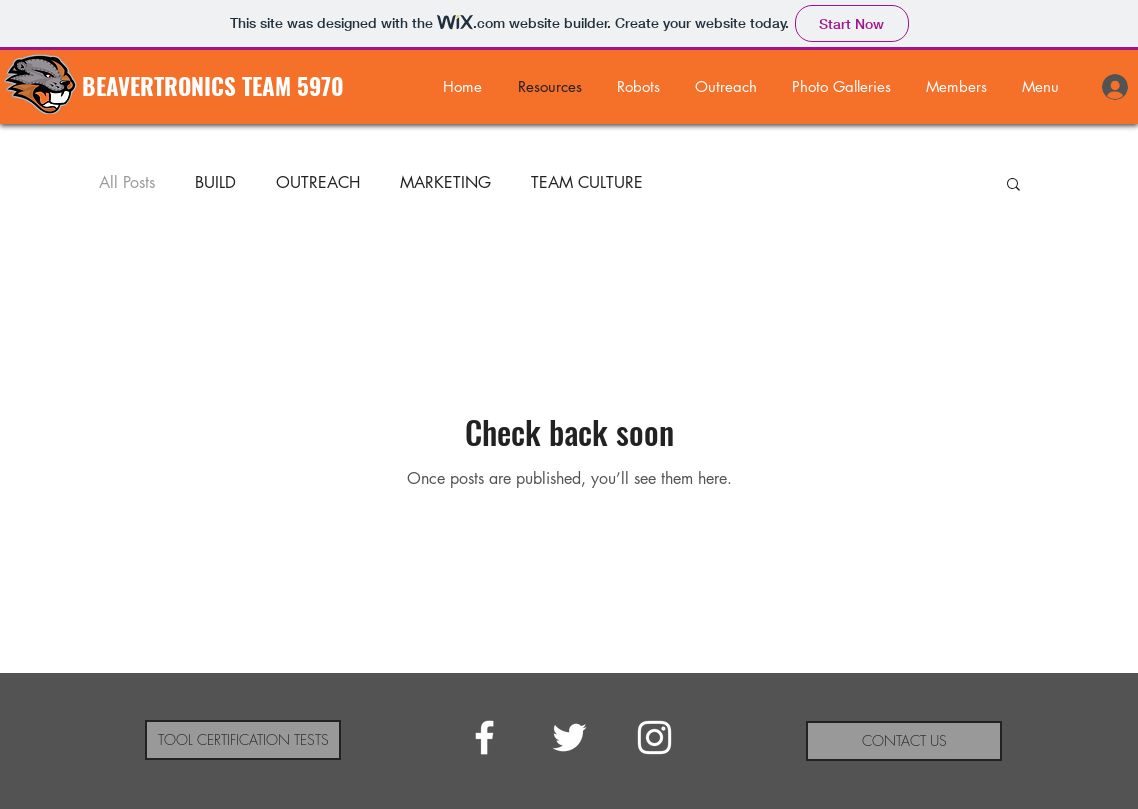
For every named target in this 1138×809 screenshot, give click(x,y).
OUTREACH (318, 183)
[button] (841, 86)
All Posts (127, 183)
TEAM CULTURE (587, 183)
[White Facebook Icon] (484, 737)
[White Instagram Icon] (654, 737)
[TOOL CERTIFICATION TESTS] (243, 740)
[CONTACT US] (904, 741)
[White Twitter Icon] (569, 737)
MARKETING (445, 183)
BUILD (215, 183)
